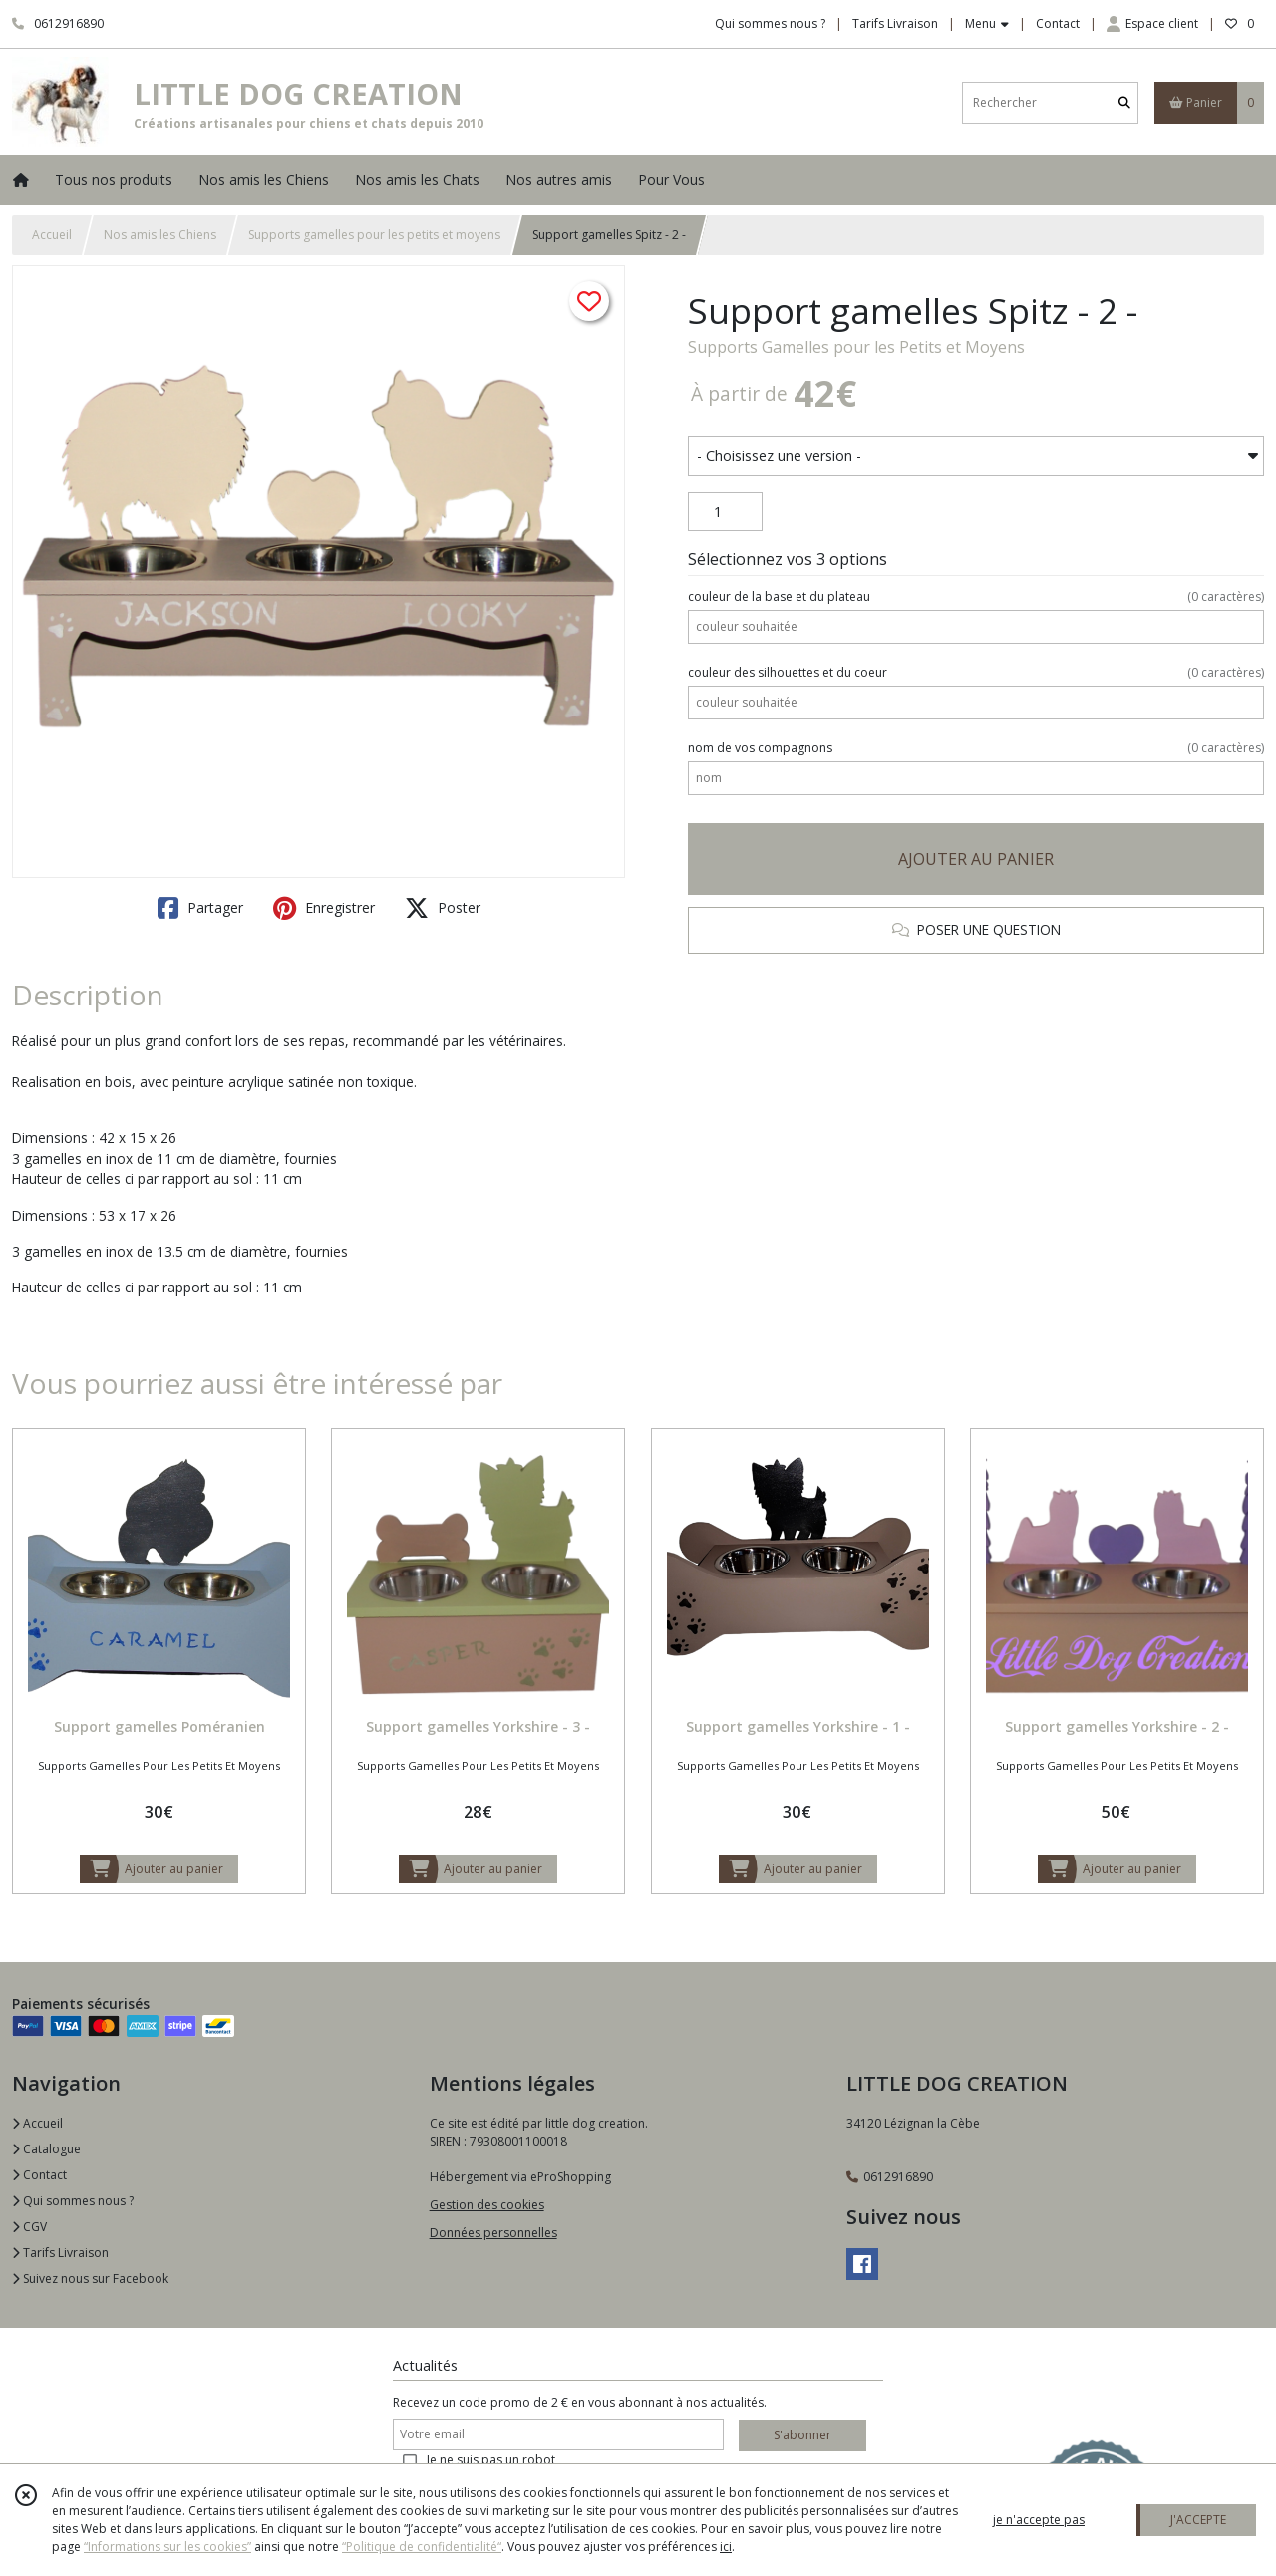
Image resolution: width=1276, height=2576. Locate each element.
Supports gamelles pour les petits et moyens (374, 234)
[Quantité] (725, 512)
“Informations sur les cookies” (167, 2546)
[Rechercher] (1124, 102)
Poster (442, 908)
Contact (1058, 23)
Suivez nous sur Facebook (90, 2278)
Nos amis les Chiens (160, 234)
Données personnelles (493, 2232)
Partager (200, 908)
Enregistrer (324, 908)
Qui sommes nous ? (73, 2200)
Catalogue (46, 2149)
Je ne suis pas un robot (491, 2459)
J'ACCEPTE (1198, 2519)
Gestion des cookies (487, 2204)
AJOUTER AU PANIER (976, 859)
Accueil (52, 234)
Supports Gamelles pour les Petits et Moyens (856, 347)
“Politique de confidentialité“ (421, 2546)
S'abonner (802, 2435)
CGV (29, 2226)
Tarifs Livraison (60, 2252)
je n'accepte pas (1039, 2519)
